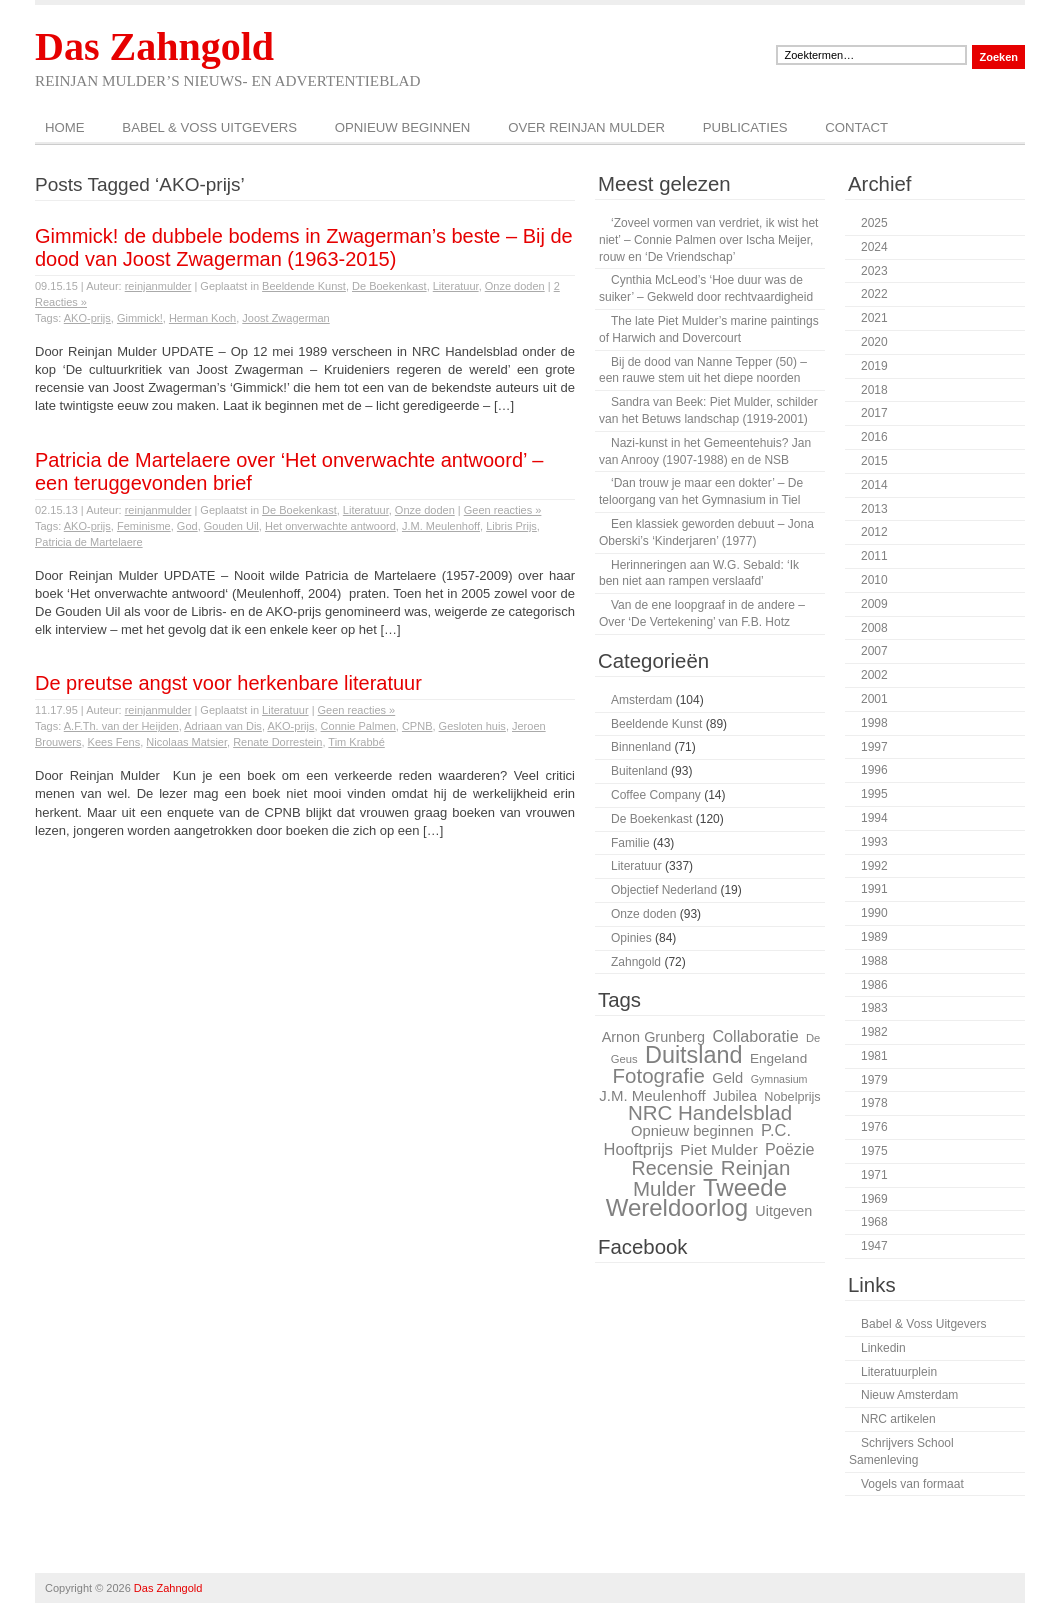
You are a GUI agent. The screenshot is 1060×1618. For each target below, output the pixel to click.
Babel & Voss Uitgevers (209, 127)
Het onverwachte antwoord (330, 526)
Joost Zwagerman (285, 318)
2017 (874, 413)
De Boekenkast (389, 286)
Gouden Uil (231, 526)
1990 (874, 913)
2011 (874, 556)
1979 (874, 1080)
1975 (874, 1151)
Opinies (631, 938)
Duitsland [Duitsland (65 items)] (694, 1055)
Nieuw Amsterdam (909, 1395)
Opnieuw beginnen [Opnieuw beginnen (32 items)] (692, 1131)
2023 (874, 271)
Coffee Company (656, 795)
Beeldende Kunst (304, 286)
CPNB (417, 726)
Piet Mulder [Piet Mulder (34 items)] (718, 1149)
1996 (874, 770)
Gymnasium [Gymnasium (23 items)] (779, 1079)
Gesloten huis (472, 726)
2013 (874, 509)
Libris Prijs (511, 526)
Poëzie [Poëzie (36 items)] (789, 1149)
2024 (874, 247)
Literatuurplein (899, 1372)
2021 (874, 318)
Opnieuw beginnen (403, 127)
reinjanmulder (158, 286)
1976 (874, 1127)
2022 (874, 294)
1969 (874, 1199)
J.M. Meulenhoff (441, 526)
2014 (874, 485)
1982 (874, 1032)
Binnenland (641, 747)
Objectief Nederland (664, 890)
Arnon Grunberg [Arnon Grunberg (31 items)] (653, 1037)
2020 (874, 342)
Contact (856, 127)
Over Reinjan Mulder (586, 127)
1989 (874, 937)
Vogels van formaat (912, 1484)
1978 (874, 1103)
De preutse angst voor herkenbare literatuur (228, 683)
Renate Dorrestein (277, 742)
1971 (874, 1175)
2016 (874, 437)
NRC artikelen (898, 1419)
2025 (874, 223)
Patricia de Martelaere (89, 542)
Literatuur (456, 286)
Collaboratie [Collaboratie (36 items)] (755, 1036)
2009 (874, 604)
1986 (874, 985)
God (187, 526)
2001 (874, 699)
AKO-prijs (87, 318)
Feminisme (144, 526)
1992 (874, 866)
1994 (874, 818)
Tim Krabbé (356, 742)
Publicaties (745, 127)
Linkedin (883, 1348)
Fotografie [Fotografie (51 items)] (658, 1075)
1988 (874, 961)
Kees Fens (114, 742)
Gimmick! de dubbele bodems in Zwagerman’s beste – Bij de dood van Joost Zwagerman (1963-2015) (304, 247)
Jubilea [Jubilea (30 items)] (735, 1096)
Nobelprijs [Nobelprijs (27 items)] (792, 1097)
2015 (874, 461)
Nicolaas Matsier (186, 742)
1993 (874, 842)
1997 (874, 747)
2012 (874, 532)
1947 (874, 1246)
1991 (874, 889)
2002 (874, 675)
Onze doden (515, 286)
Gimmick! (140, 318)
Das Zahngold (154, 46)
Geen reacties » (503, 510)
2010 (874, 580)
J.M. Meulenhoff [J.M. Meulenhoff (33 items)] (652, 1095)
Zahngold (636, 962)
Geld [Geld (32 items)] (727, 1078)
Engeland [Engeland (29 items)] (778, 1058)
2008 (874, 628)
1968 (874, 1222)
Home (65, 127)
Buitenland (639, 771)
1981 (874, 1056)
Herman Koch (202, 318)
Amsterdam (641, 700)
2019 (874, 366)
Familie (630, 843)
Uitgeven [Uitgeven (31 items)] (783, 1211)
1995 (874, 794)
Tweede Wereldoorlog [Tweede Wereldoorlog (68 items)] (696, 1198)
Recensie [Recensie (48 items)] (673, 1168)
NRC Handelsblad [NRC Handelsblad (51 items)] (710, 1112)
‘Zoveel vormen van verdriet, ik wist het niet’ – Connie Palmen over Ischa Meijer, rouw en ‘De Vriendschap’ (708, 240)
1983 (874, 1008)
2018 (874, 390)
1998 (874, 723)
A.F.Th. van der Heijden (121, 726)
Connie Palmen (358, 726)
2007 (874, 651)
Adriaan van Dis (223, 726)
